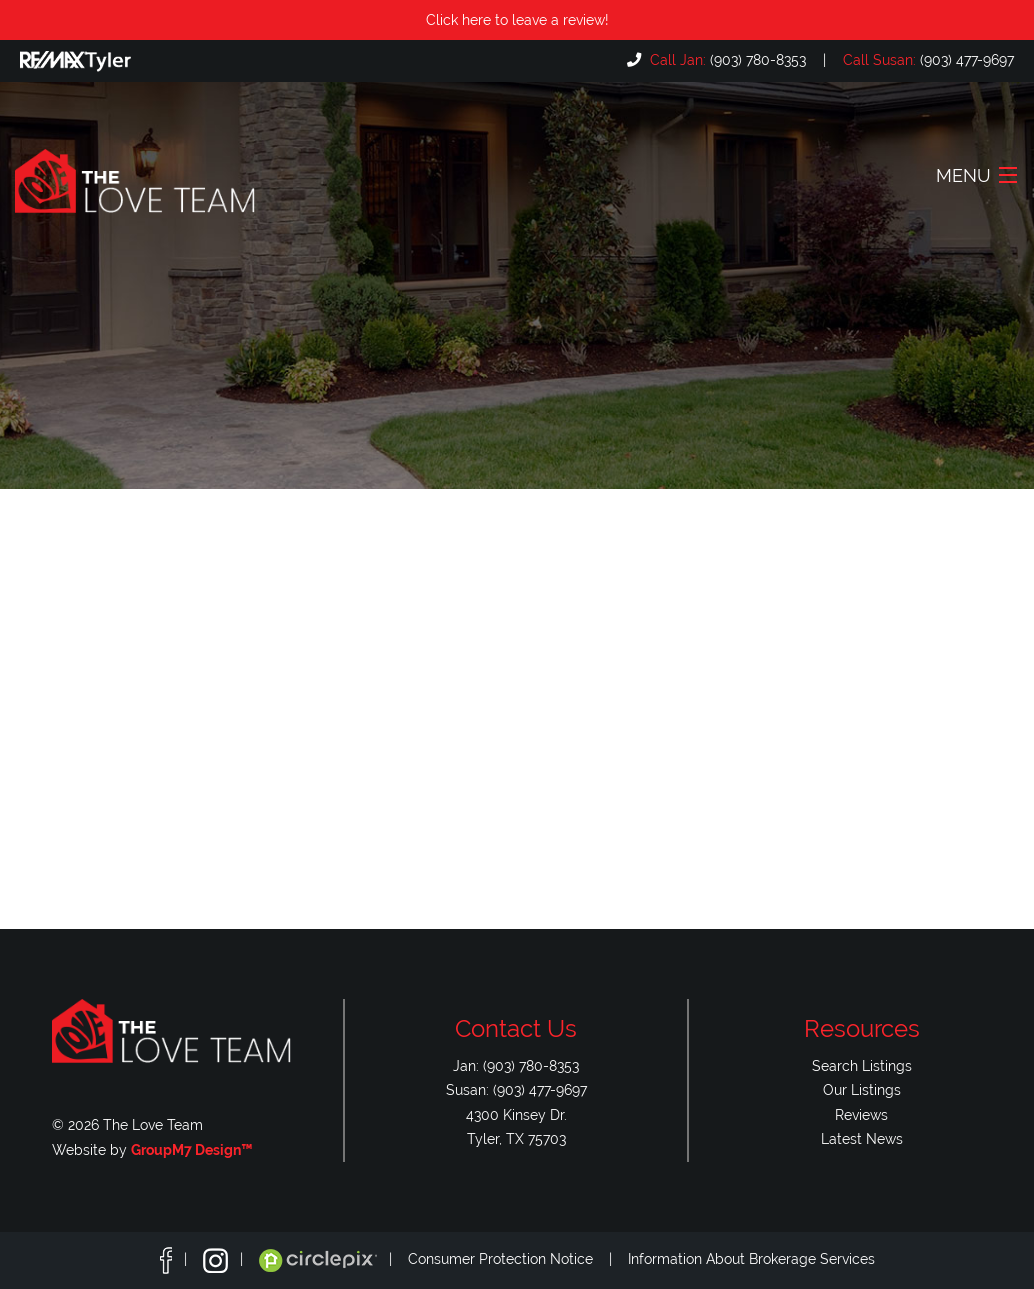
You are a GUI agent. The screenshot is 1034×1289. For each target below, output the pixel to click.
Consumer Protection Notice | (518, 1259)
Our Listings (862, 1089)
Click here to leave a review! (517, 19)
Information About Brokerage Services (751, 1259)
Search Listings (862, 1065)
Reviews (861, 1114)
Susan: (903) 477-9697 (516, 1089)
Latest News (862, 1138)
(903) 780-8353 (726, 59)
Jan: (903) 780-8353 (516, 1065)
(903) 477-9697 (926, 59)
